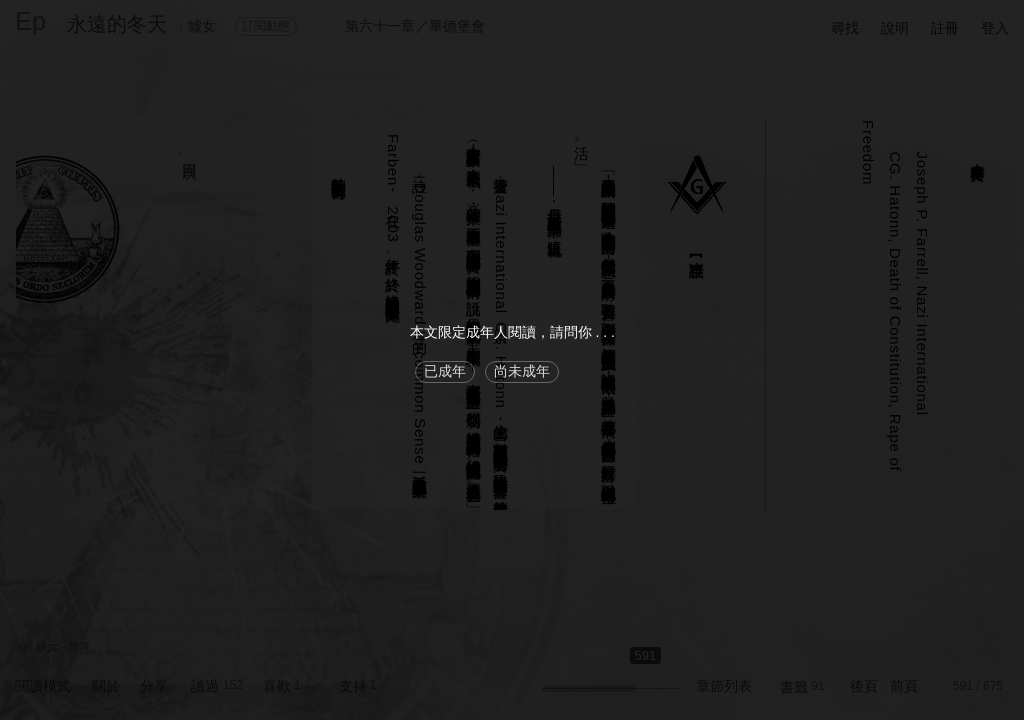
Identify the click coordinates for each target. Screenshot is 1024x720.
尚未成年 (522, 371)
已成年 (445, 371)
